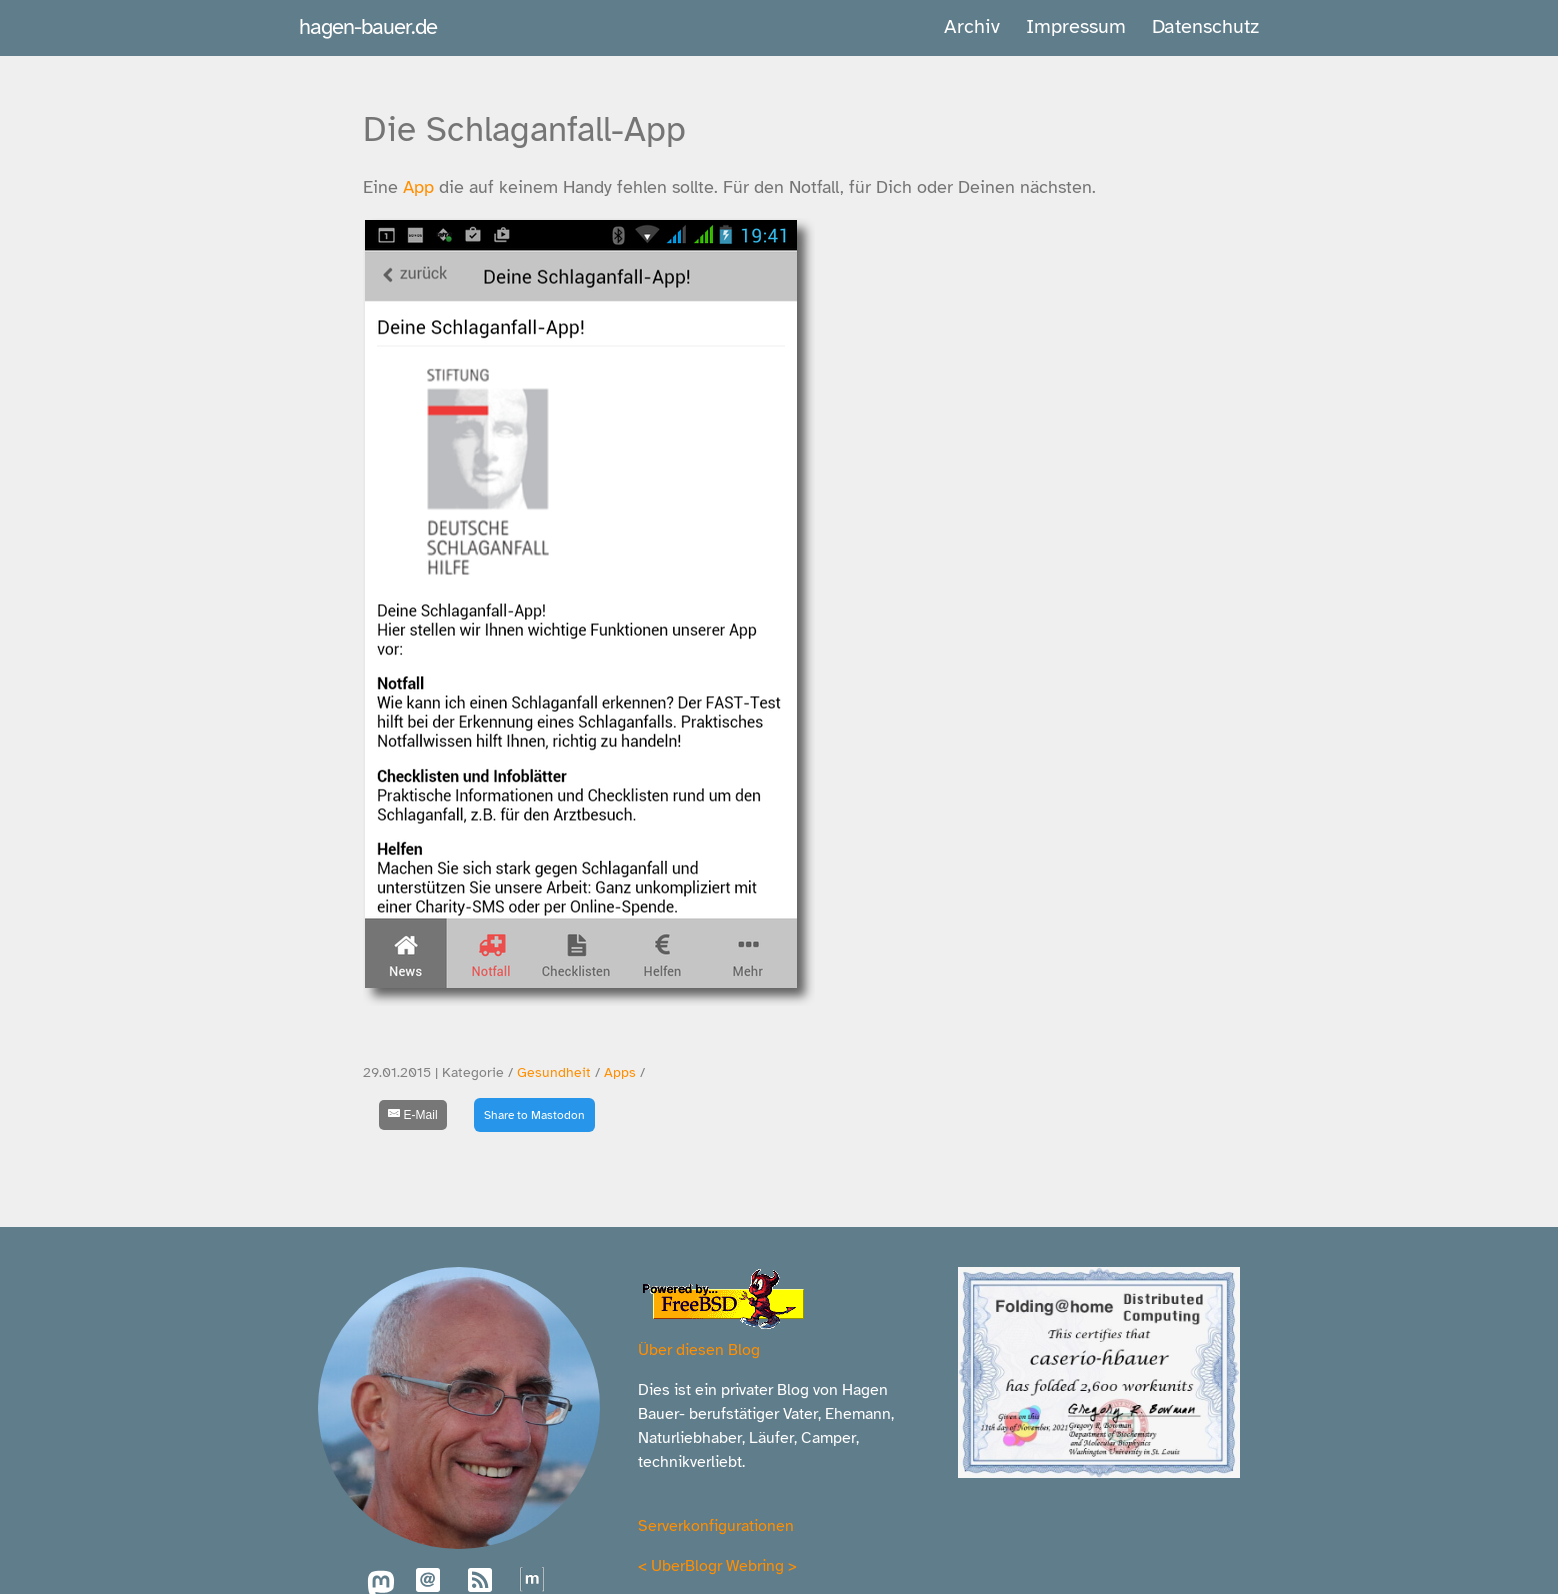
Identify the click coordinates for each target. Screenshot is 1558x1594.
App (418, 187)
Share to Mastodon (534, 1115)
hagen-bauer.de (368, 26)
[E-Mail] (413, 1115)
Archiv (972, 26)
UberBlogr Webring (717, 1566)
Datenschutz (1205, 26)
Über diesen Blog (699, 1350)
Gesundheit (554, 1072)
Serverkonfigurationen (716, 1526)
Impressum (1076, 26)
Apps (620, 1072)
